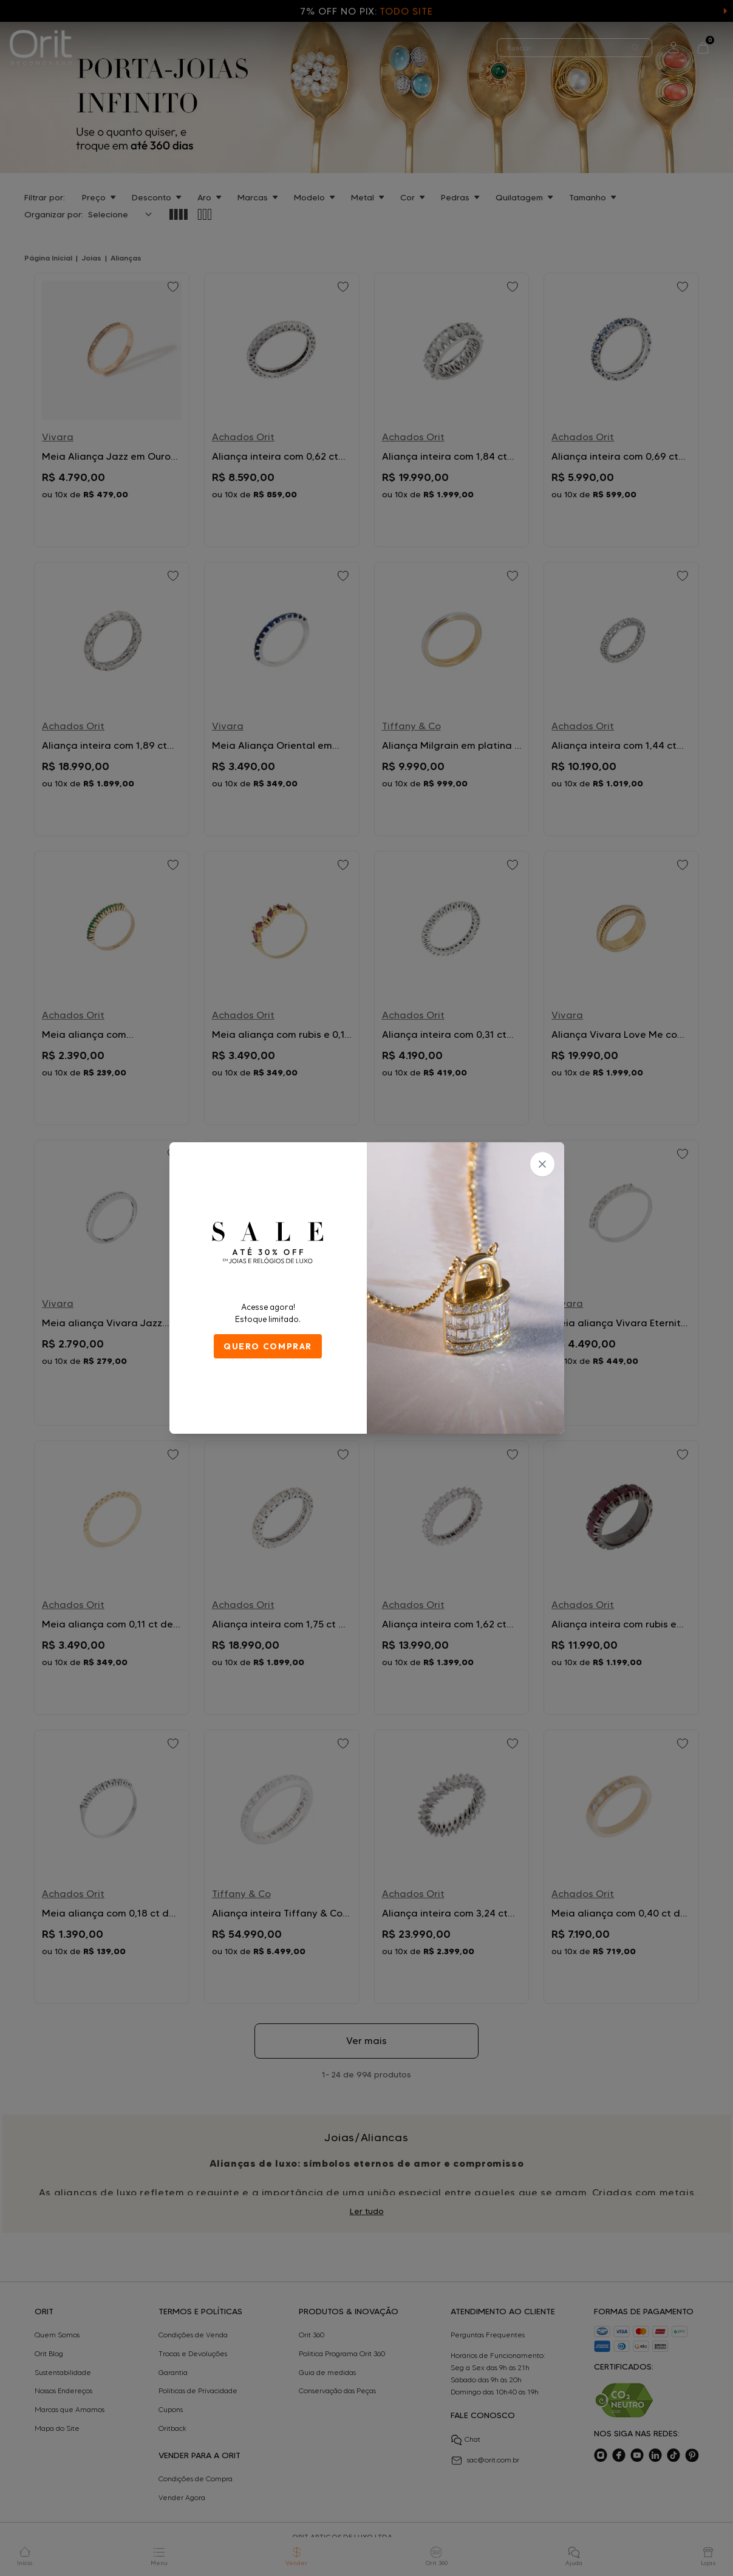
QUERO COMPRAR (267, 1346)
